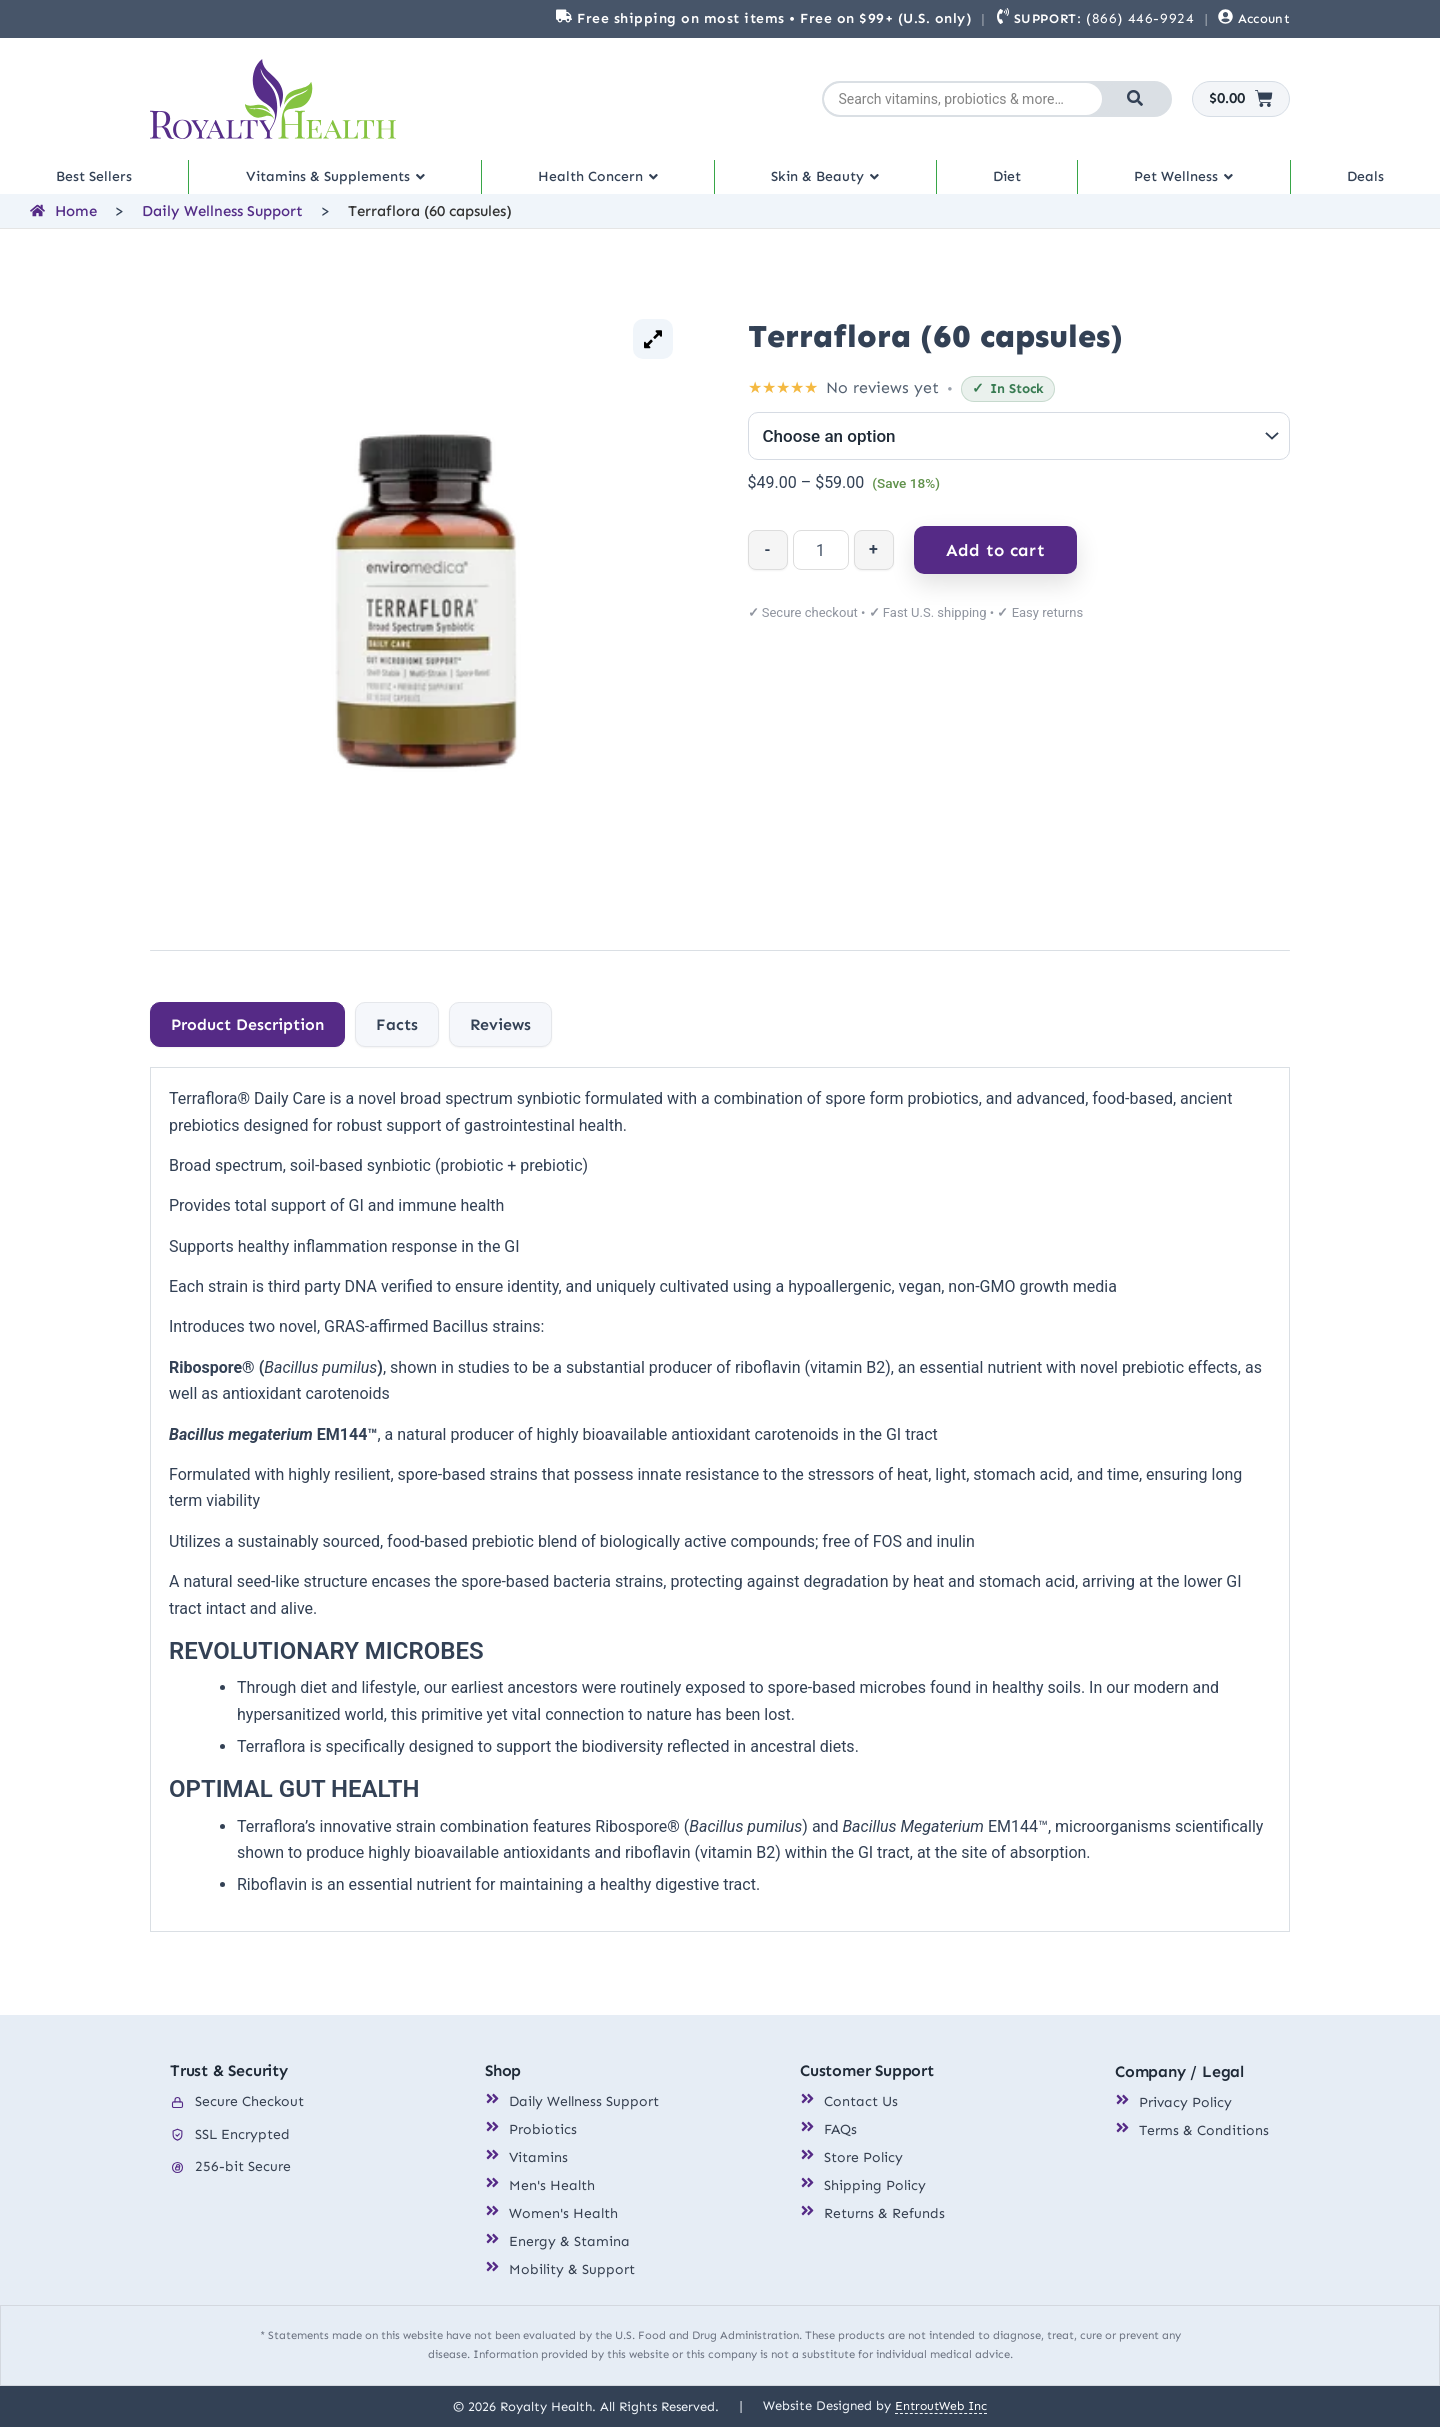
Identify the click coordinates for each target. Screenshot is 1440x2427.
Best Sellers (93, 183)
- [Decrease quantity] (768, 563)
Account (1264, 18)
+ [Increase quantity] (873, 563)
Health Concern (607, 183)
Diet (1015, 183)
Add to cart (995, 564)
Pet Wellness (1190, 183)
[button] (339, 184)
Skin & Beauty (836, 183)
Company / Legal (1179, 2072)
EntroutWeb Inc (941, 2405)
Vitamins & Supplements (338, 183)
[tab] (247, 1038)
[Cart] (1241, 99)
